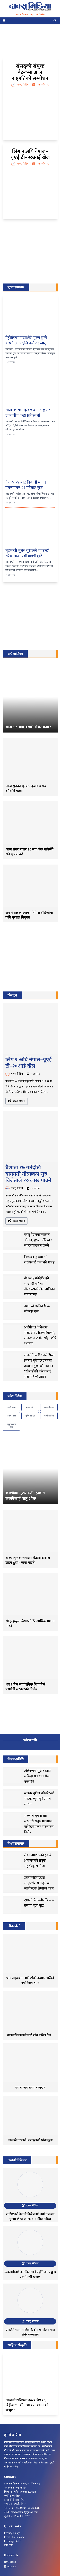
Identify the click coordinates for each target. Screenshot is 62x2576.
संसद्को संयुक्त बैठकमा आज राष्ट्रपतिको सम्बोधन (30, 72)
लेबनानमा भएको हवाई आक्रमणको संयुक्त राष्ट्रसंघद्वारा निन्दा (37, 1860)
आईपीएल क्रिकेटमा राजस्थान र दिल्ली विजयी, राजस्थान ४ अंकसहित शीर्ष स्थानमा (40, 1336)
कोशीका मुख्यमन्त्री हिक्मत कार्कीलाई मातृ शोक (25, 1496)
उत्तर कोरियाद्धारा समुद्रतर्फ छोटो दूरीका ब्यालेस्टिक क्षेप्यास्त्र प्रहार (39, 1883)
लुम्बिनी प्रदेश (30, 1416)
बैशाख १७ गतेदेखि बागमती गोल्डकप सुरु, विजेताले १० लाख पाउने (28, 1174)
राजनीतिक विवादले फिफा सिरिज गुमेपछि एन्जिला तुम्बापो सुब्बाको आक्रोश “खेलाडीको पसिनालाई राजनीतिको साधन (39, 1366)
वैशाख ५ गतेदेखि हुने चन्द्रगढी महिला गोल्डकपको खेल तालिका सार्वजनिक (39, 1286)
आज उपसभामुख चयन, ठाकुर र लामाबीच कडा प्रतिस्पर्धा (27, 413)
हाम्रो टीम (8, 2545)
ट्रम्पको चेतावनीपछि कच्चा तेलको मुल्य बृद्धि (39, 1902)
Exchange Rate (12, 2541)
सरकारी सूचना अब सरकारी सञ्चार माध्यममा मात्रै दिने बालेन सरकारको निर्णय (39, 1824)
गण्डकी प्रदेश (11, 1416)
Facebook (10, 2566)
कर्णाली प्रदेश (49, 1416)
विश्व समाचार (15, 1843)
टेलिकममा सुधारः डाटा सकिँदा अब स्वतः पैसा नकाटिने (37, 1776)
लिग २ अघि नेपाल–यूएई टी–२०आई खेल (30, 154)
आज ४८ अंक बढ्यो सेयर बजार (28, 727)
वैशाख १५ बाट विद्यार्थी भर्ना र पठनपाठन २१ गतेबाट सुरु (25, 485)
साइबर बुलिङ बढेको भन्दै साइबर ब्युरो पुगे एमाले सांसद (39, 1799)
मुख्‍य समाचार (15, 287)
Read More (16, 1101)
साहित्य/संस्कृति (16, 2345)
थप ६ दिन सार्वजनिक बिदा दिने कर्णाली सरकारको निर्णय (25, 1686)
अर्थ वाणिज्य (15, 654)
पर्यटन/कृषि (30, 1740)
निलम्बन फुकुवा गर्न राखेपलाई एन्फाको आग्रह (39, 1259)
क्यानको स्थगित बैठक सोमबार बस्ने (37, 1308)
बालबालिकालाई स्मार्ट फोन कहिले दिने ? (30, 2035)
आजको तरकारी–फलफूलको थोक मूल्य (30, 2140)
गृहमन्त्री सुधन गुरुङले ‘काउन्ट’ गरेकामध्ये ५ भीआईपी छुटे (27, 553)
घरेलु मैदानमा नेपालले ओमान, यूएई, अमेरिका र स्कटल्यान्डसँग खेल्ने (38, 1240)
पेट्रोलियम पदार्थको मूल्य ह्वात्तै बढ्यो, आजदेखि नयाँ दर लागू (26, 340)
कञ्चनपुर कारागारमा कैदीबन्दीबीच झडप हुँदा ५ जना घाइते (27, 1560)
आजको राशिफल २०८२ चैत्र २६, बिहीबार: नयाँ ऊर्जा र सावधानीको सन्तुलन (26, 2405)
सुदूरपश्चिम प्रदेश (11, 1425)
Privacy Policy (12, 2533)
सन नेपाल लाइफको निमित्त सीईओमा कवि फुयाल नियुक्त (29, 915)
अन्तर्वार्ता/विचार (16, 2160)
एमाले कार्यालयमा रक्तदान (30, 2087)
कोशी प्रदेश (11, 1407)
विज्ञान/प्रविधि (15, 1759)
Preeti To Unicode (14, 2537)
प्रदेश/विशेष (14, 1396)
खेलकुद (12, 995)
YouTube (10, 2562)
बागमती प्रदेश (49, 1407)
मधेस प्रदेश (30, 1407)
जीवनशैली (13, 1926)
